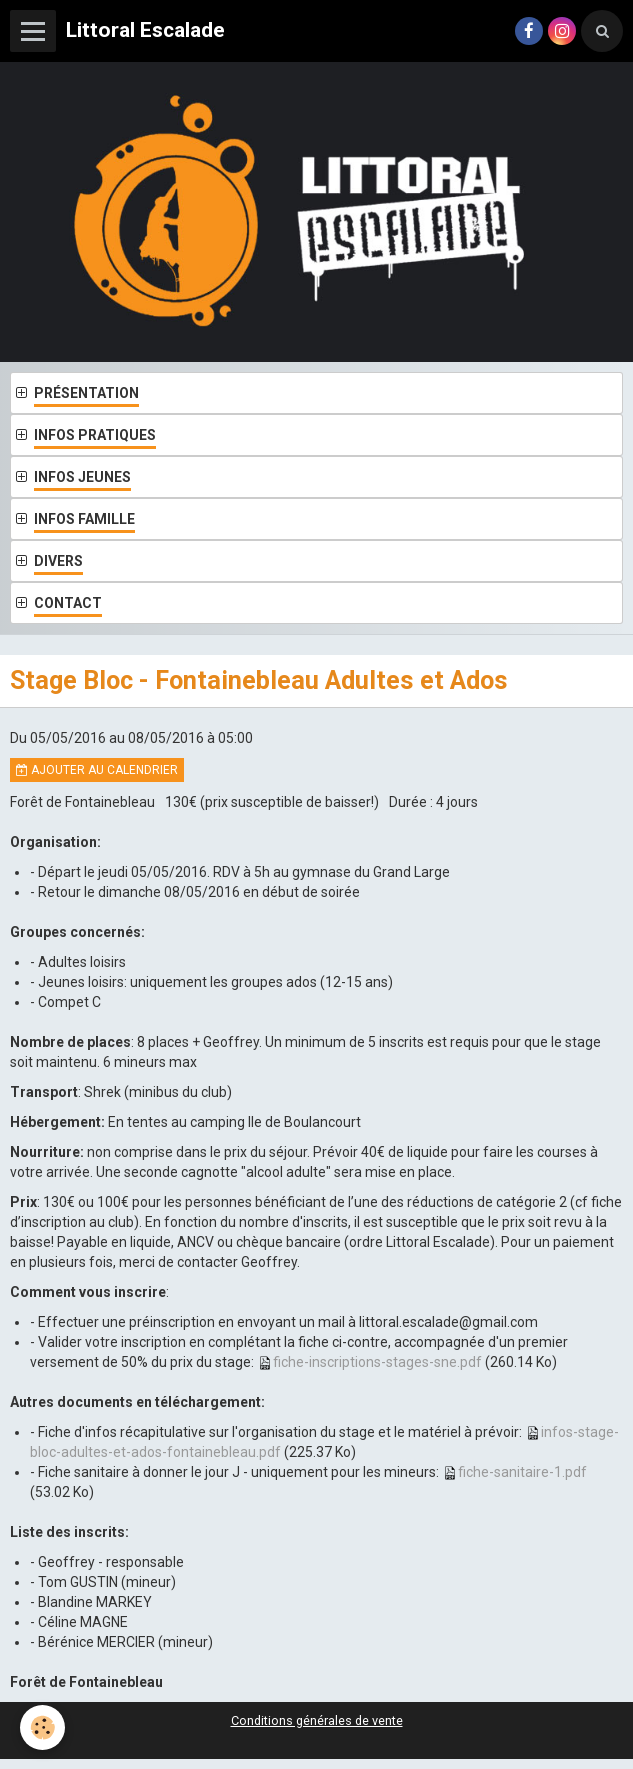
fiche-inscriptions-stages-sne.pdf (377, 1362)
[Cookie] (42, 1727)
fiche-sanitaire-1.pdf (522, 1472)
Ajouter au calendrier (97, 770)
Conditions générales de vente (317, 1720)
